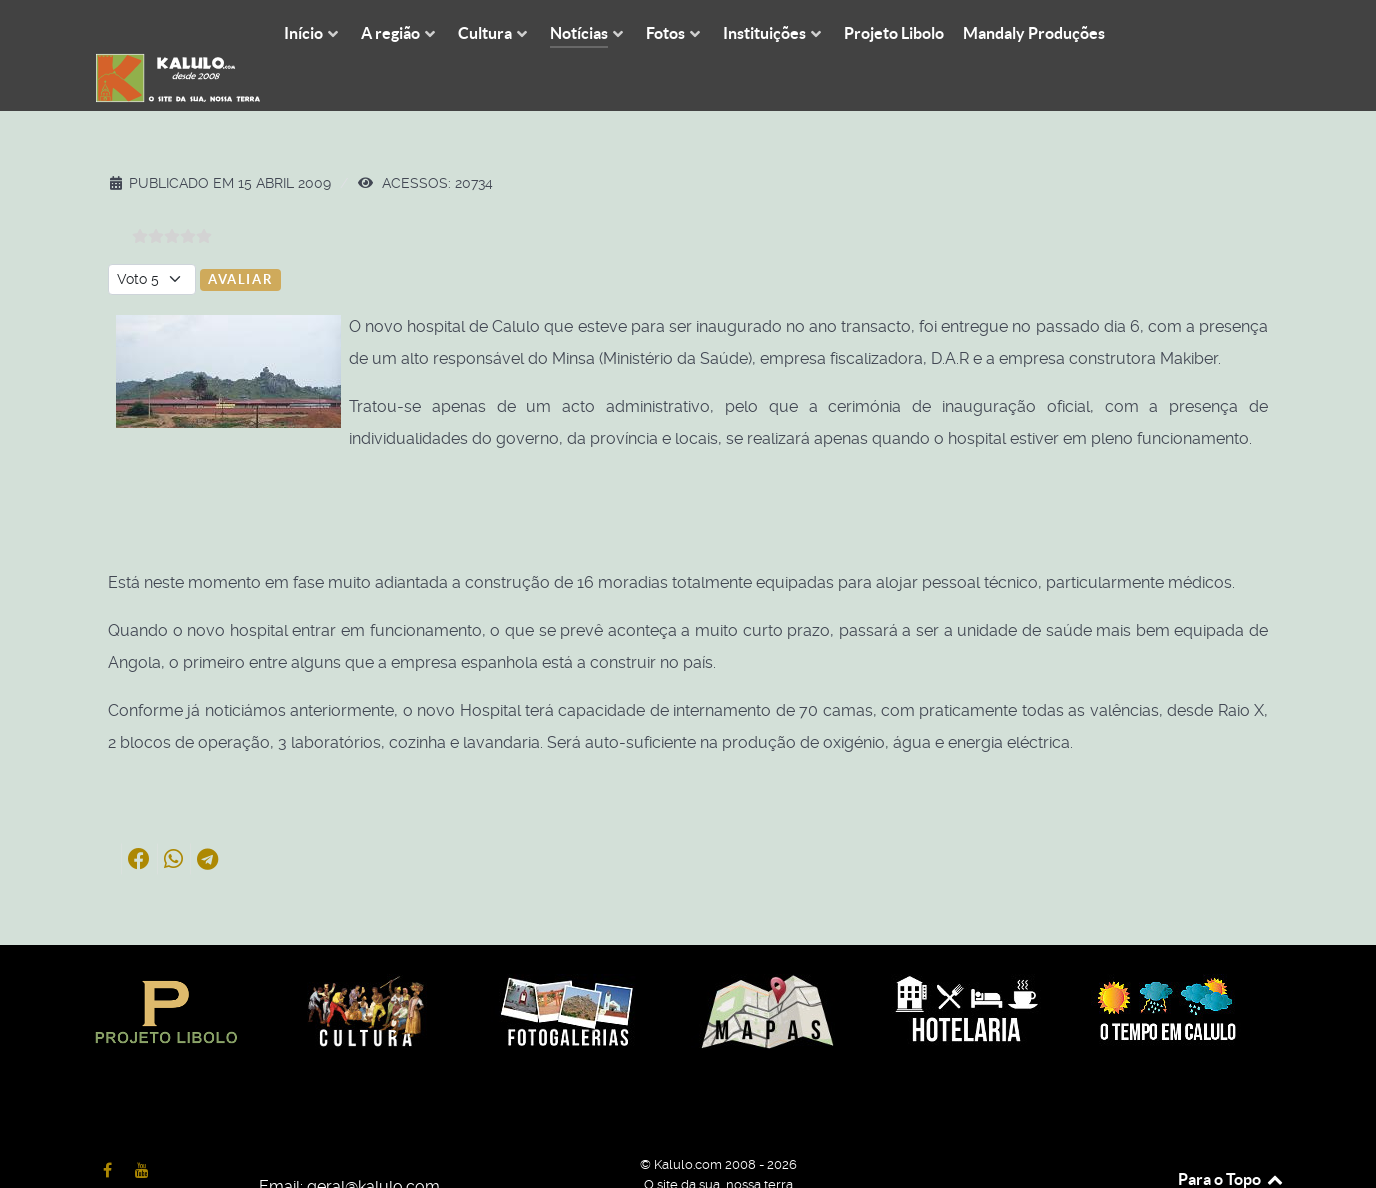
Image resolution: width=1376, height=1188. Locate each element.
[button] (139, 814)
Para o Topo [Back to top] (1231, 1135)
